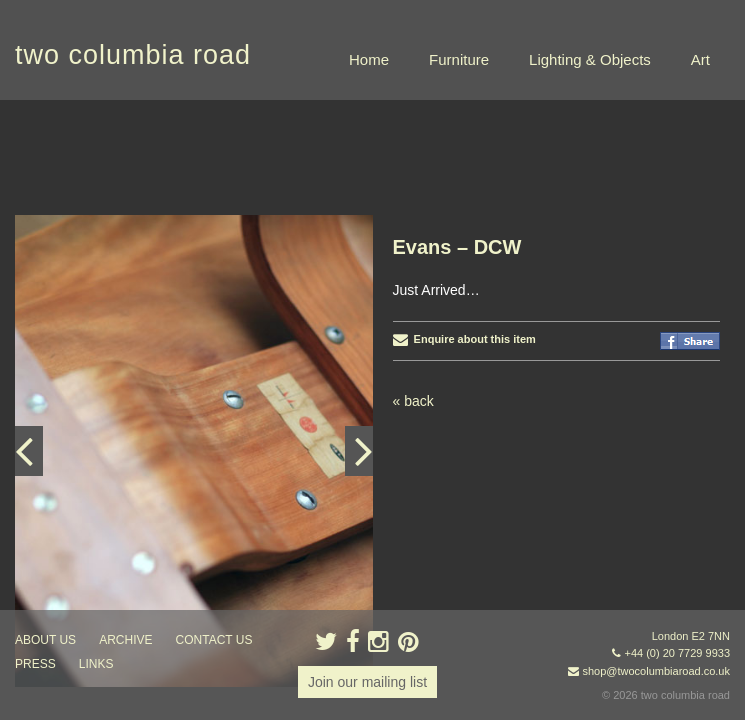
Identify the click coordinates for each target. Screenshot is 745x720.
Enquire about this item (464, 239)
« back (413, 301)
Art (700, 59)
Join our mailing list (367, 682)
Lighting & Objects (590, 59)
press (35, 664)
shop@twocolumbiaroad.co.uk (656, 671)
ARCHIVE (125, 640)
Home (369, 59)
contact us (214, 640)
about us (45, 640)
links (96, 664)
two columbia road (133, 55)
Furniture (459, 59)
